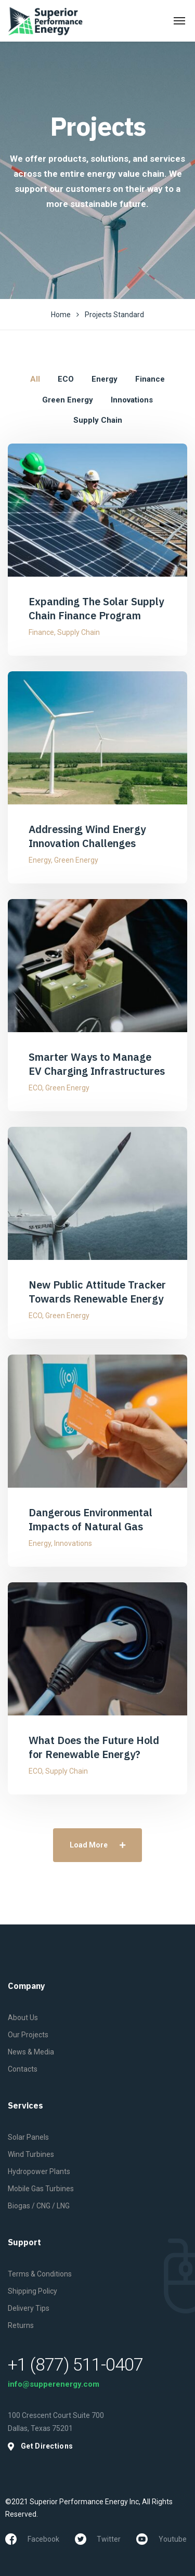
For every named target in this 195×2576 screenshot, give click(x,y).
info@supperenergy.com (53, 2384)
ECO (35, 1088)
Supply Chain (78, 632)
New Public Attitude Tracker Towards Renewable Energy (97, 1292)
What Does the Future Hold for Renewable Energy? (94, 1747)
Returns (21, 2325)
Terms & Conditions (40, 2274)
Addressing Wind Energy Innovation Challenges (87, 836)
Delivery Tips (28, 2308)
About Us (23, 2017)
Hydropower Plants (39, 2171)
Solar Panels (28, 2137)
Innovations (73, 1543)
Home (61, 314)
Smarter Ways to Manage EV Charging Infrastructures (97, 1064)
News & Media (31, 2052)
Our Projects (28, 2035)
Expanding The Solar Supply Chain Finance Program (96, 608)
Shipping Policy (32, 2291)
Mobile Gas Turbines (41, 2188)
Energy (40, 860)
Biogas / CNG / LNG (39, 2206)
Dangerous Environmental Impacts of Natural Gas (90, 1519)
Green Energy (76, 860)
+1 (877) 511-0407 (75, 2364)
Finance (41, 632)
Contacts (22, 2069)
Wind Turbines (31, 2154)
